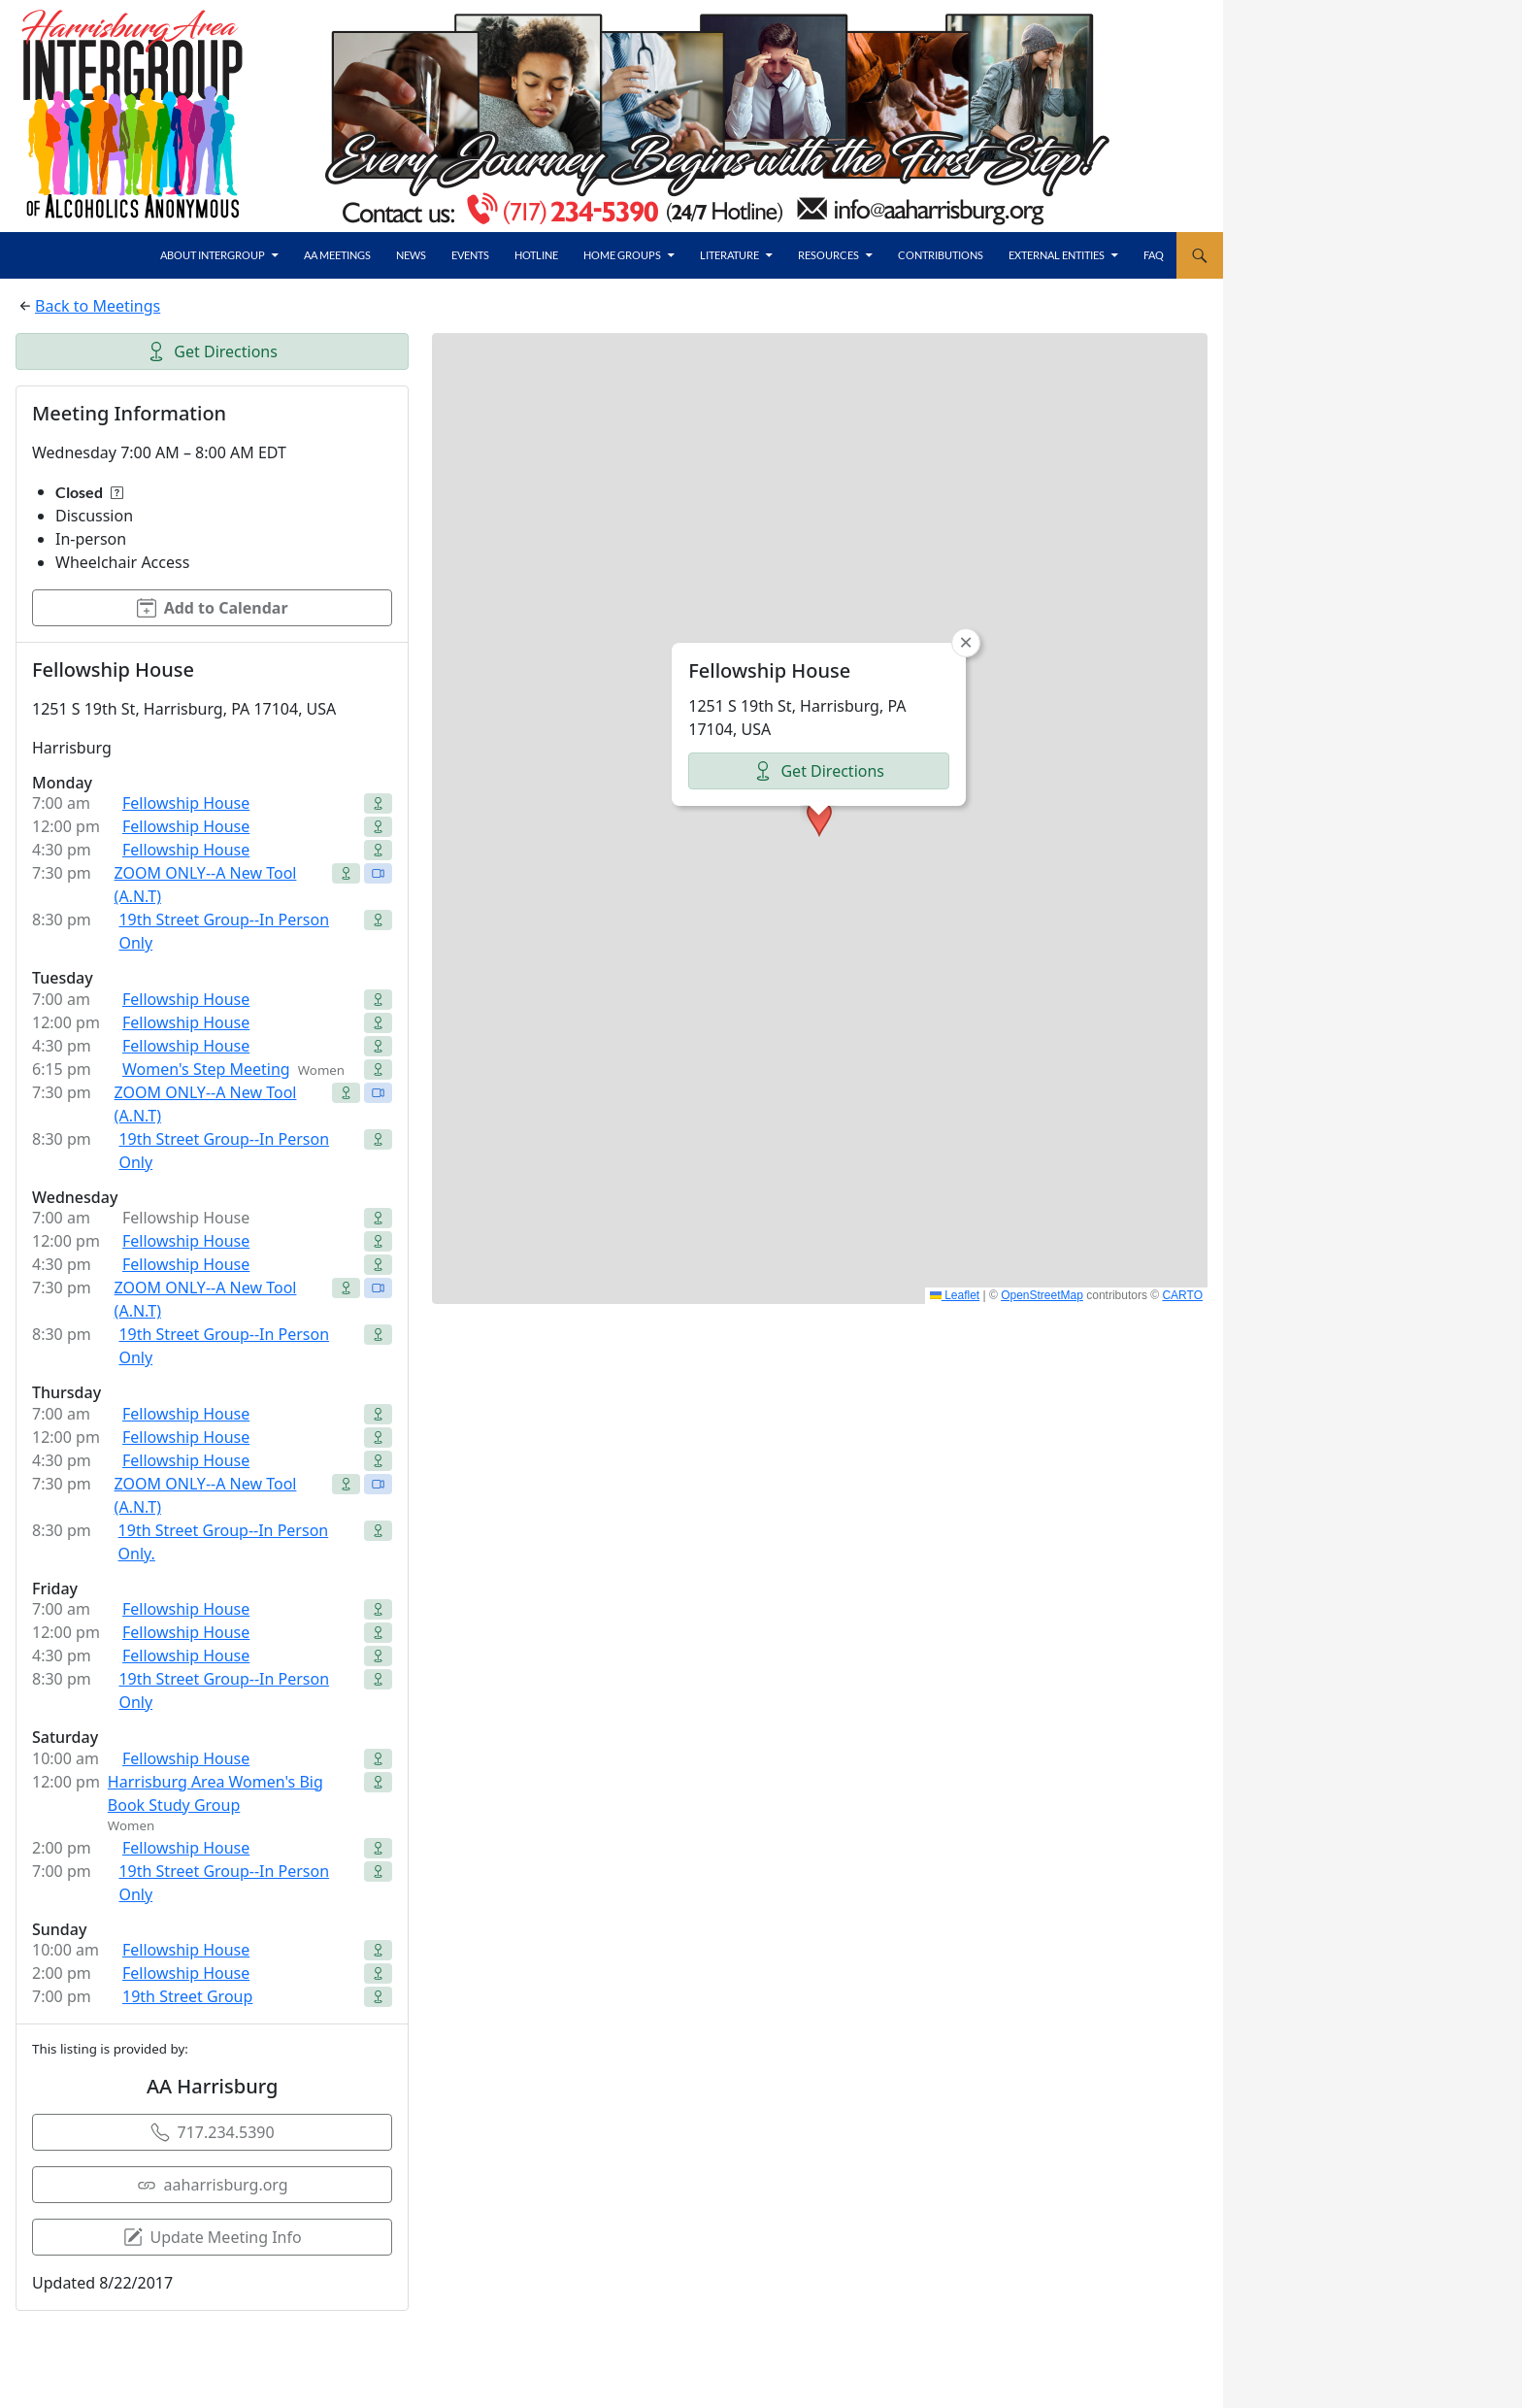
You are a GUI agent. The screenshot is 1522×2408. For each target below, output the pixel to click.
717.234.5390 (212, 2132)
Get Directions (212, 351)
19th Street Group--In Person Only (223, 931)
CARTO (1182, 1295)
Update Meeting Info (212, 2237)
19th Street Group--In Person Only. (223, 1542)
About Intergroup (212, 255)
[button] (819, 818)
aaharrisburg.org (212, 2184)
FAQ (1153, 255)
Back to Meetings (97, 306)
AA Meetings (337, 255)
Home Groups (622, 255)
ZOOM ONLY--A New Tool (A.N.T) (206, 884)
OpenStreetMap (1042, 1295)
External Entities (1057, 255)
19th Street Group (187, 1996)
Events (470, 255)
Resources (828, 255)
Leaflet (954, 1295)
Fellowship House (185, 803)
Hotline (536, 255)
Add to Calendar (212, 608)
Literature (729, 255)
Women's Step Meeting (206, 1069)
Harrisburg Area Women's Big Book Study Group (215, 1793)
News (411, 255)
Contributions (940, 255)
